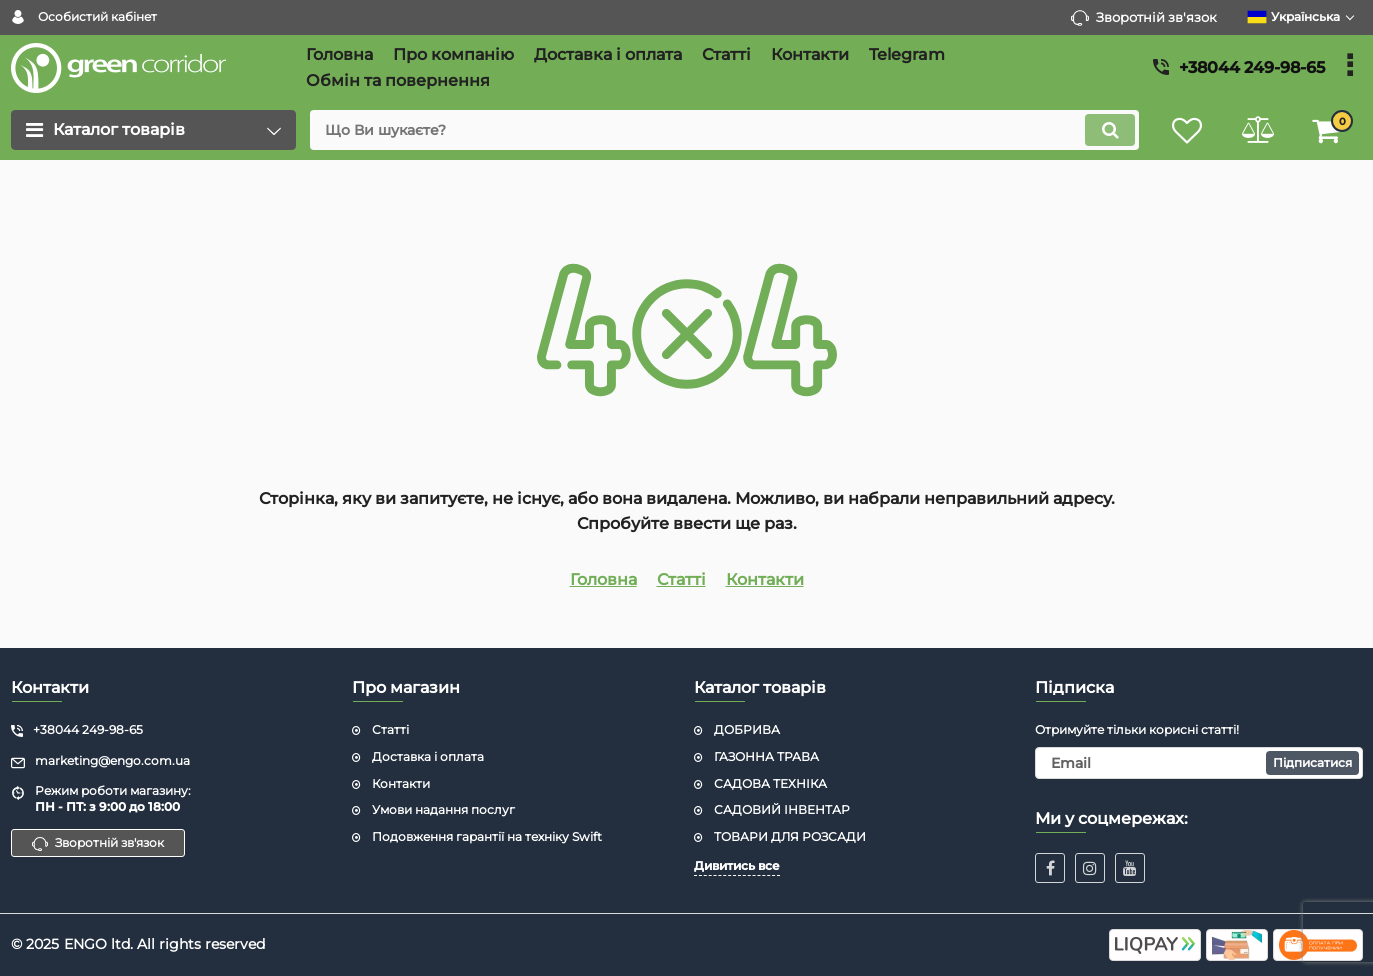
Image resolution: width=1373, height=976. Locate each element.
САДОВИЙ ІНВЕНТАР (782, 809)
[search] (724, 130)
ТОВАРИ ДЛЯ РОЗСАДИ (790, 836)
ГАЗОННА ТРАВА (766, 756)
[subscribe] (1199, 763)
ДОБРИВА (747, 729)
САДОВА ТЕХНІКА (770, 783)
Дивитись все (737, 865)
